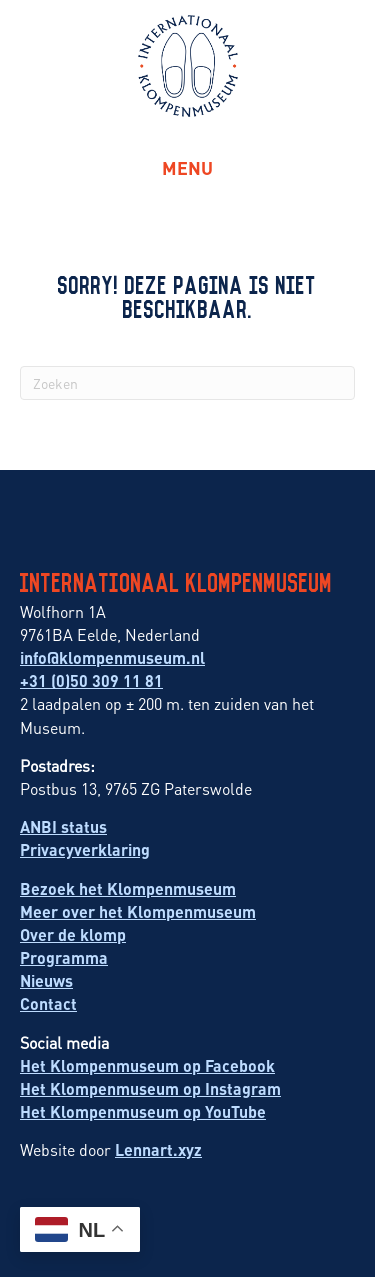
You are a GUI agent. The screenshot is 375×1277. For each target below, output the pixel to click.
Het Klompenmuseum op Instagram (150, 1088)
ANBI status (63, 826)
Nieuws (46, 980)
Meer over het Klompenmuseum (138, 911)
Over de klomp (73, 934)
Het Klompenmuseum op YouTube (143, 1111)
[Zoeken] (187, 383)
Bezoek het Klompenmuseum (128, 888)
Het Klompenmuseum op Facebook (147, 1065)
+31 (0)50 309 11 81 (91, 680)
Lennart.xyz (158, 1149)
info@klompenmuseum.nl (112, 657)
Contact (48, 1003)
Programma (64, 957)
